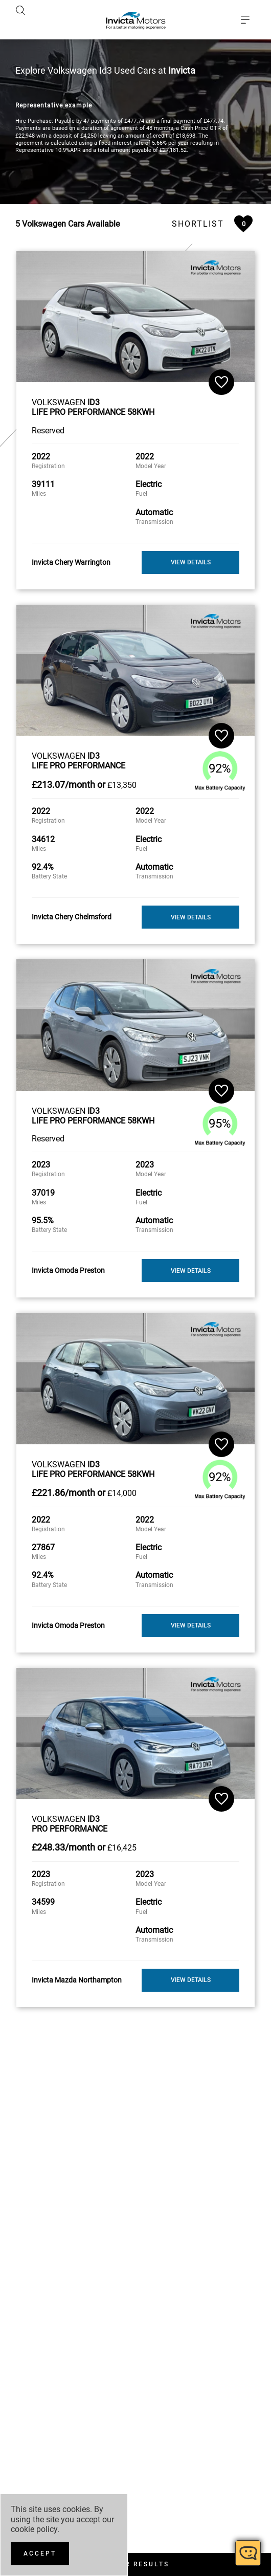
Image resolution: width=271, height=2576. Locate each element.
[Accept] (40, 2553)
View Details (191, 477)
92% (220, 684)
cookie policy (34, 2529)
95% (220, 1039)
